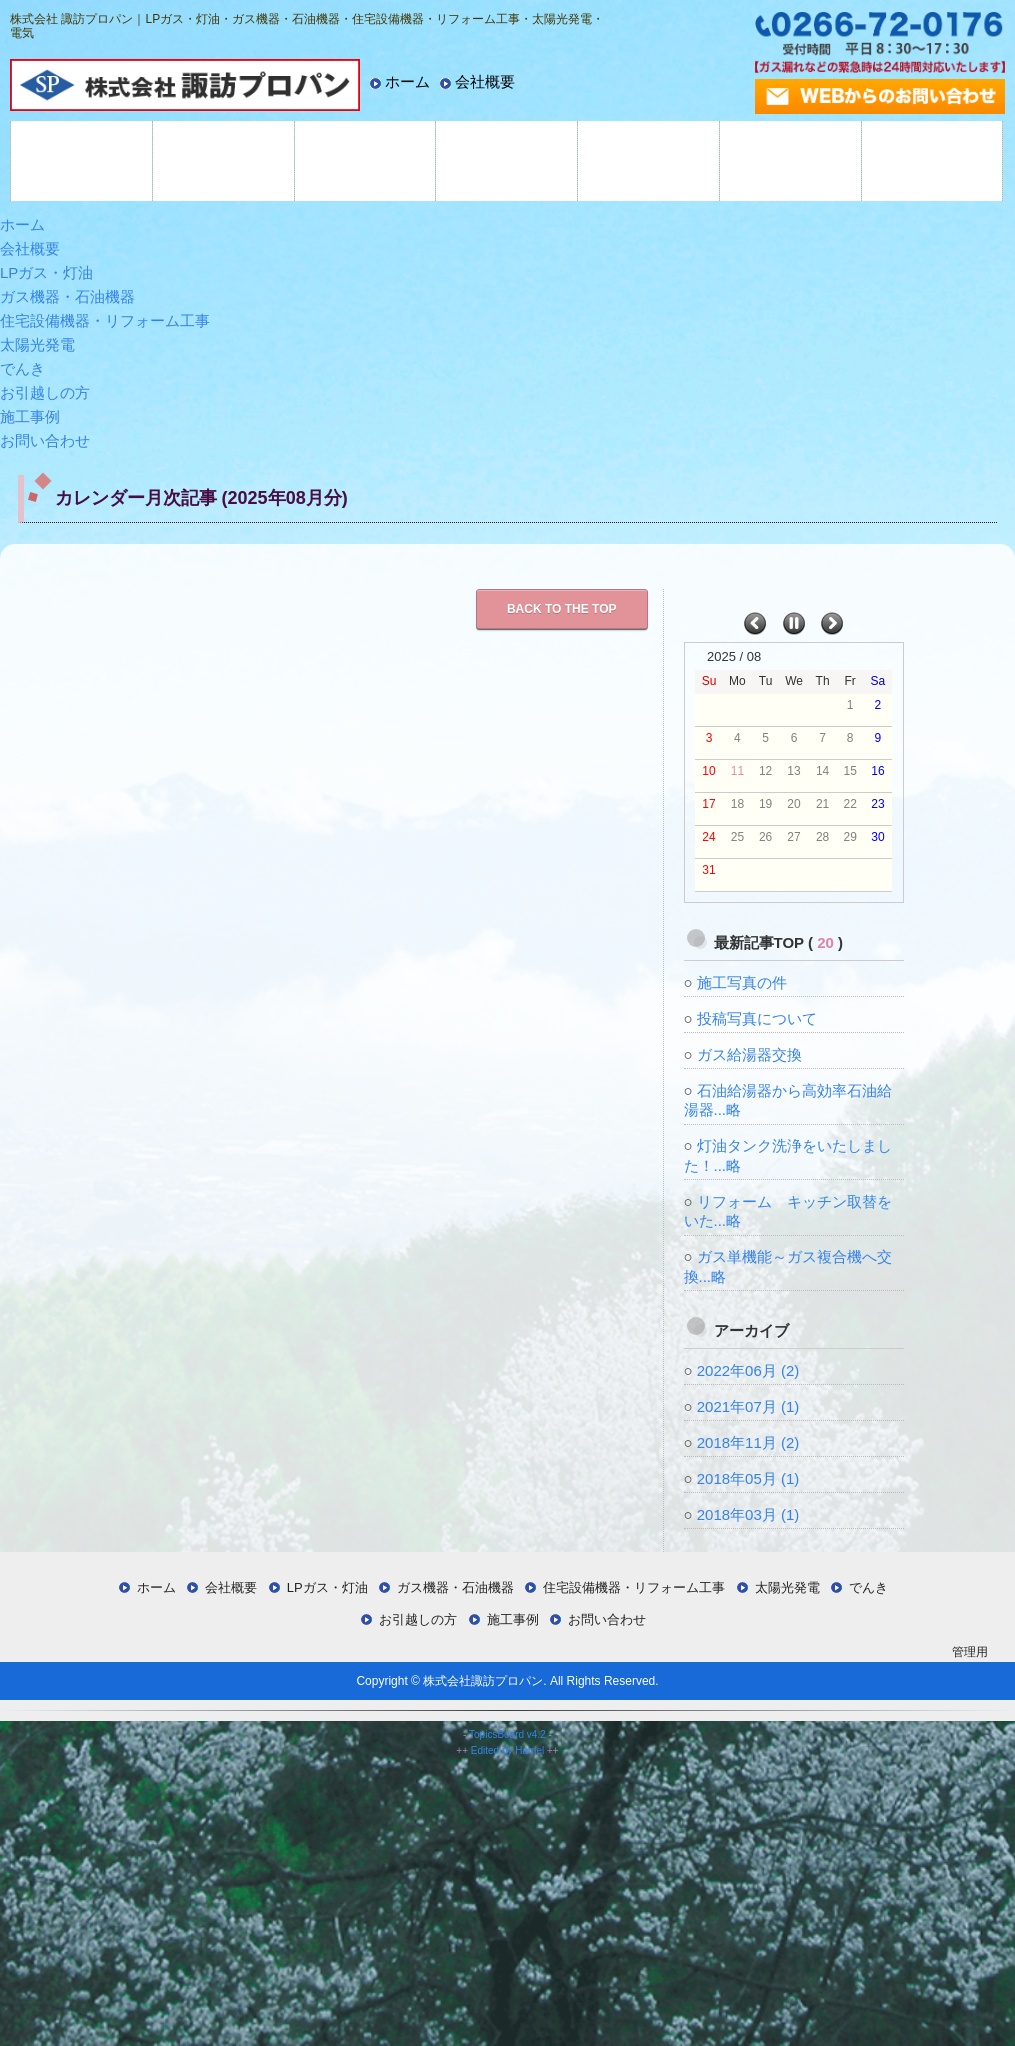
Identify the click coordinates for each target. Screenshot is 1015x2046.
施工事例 (932, 161)
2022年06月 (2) (748, 1370)
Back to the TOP (562, 609)
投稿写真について (757, 1018)
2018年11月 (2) (748, 1442)
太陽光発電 (506, 161)
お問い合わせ (45, 440)
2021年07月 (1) (748, 1406)
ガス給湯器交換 (749, 1054)
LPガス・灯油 (81, 161)
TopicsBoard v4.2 (507, 1734)
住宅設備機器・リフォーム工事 (365, 161)
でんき (648, 161)
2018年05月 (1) (748, 1478)
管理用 (970, 1652)
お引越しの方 (790, 161)
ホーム (407, 81)
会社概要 (485, 81)
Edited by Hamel (507, 1750)
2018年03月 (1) (748, 1514)
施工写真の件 (742, 982)
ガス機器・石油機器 (223, 161)
